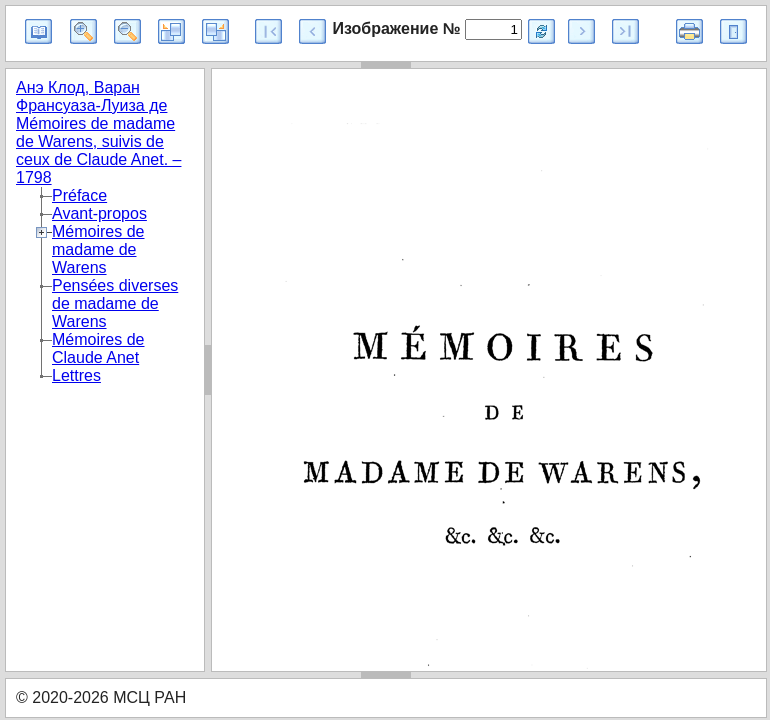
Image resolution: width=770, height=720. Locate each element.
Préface (79, 195)
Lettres (76, 375)
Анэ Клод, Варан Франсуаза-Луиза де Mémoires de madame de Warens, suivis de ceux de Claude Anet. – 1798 (98, 132)
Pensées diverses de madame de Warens (115, 303)
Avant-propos (99, 213)
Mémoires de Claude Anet (98, 348)
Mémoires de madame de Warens (98, 249)
